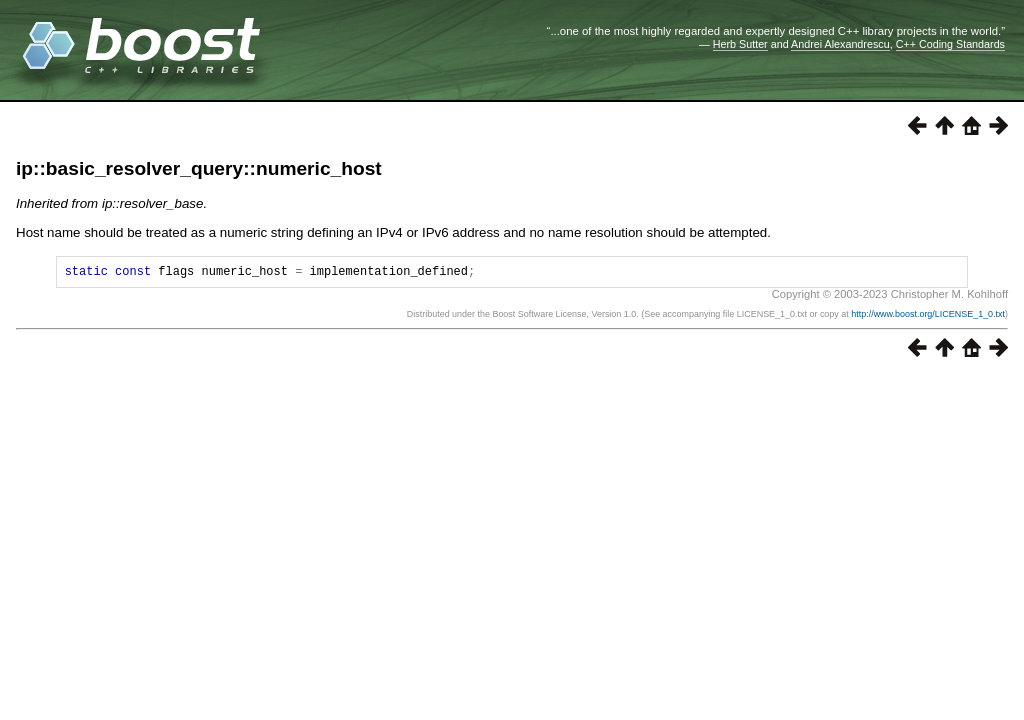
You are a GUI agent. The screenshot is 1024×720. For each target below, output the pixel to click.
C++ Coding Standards (950, 44)
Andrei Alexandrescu (840, 44)
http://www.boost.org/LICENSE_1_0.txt (928, 317)
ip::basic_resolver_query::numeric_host (199, 168)
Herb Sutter (740, 44)
